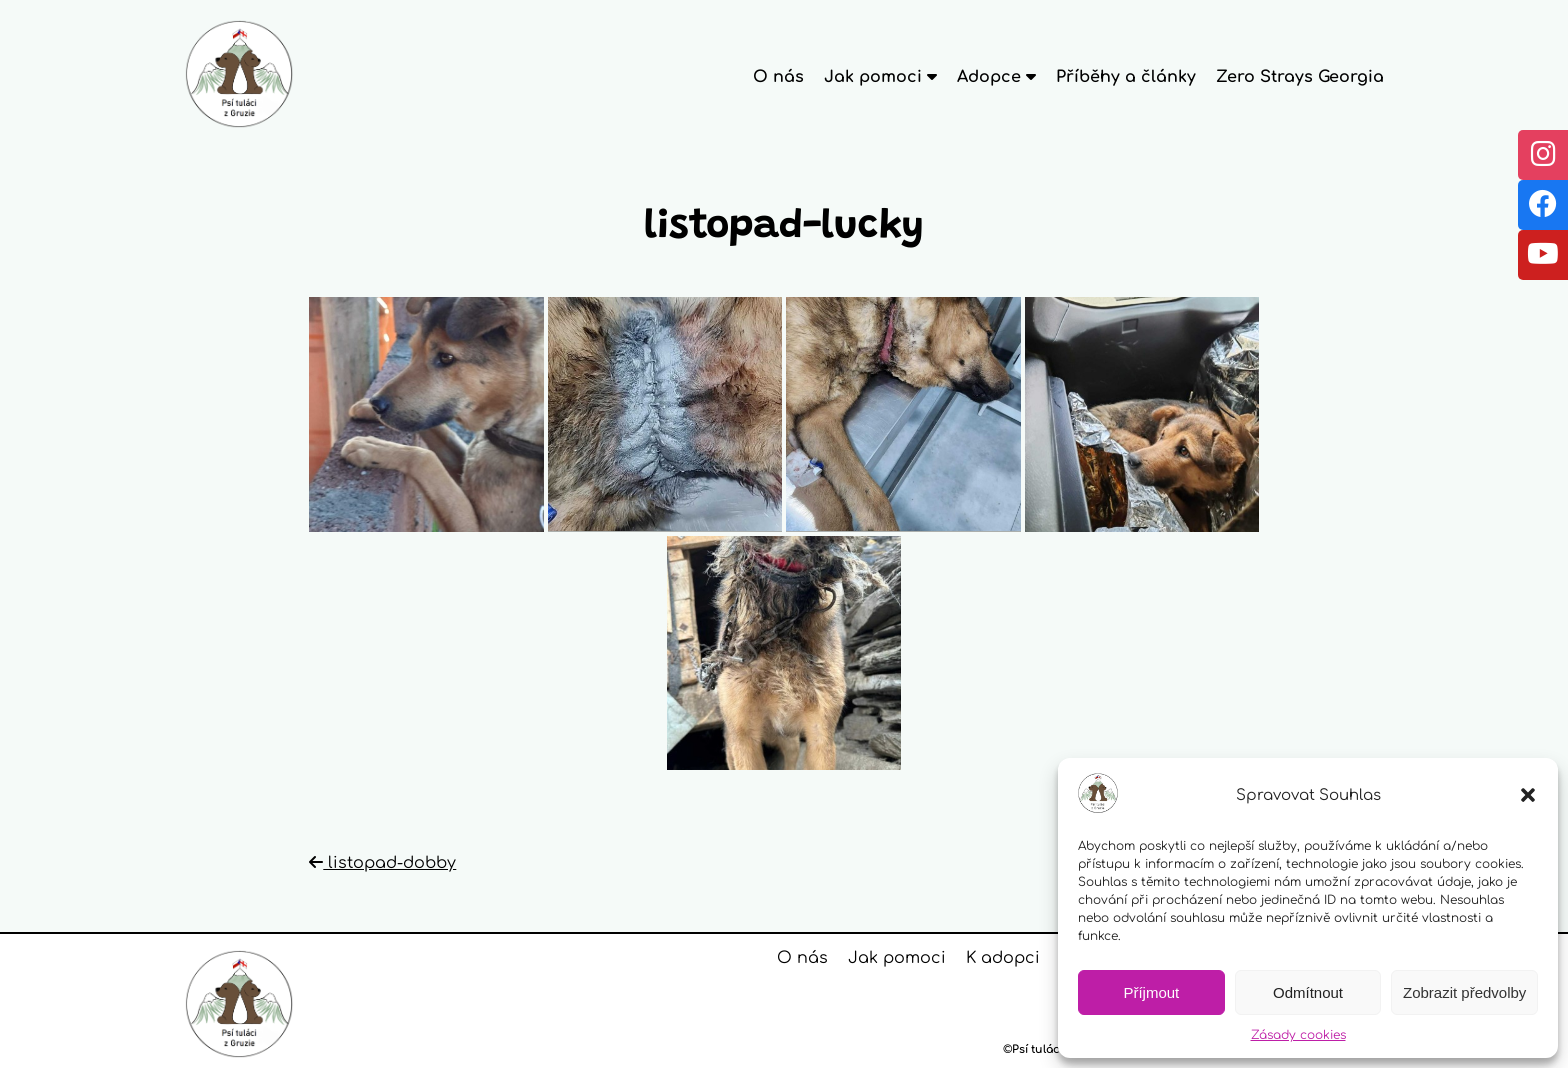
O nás (778, 77)
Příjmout (1151, 992)
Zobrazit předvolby (1464, 992)
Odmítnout (1308, 992)
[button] (1528, 795)
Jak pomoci (897, 958)
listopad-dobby (382, 863)
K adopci (1003, 958)
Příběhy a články (1126, 77)
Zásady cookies (1298, 1035)
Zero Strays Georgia (1300, 77)
